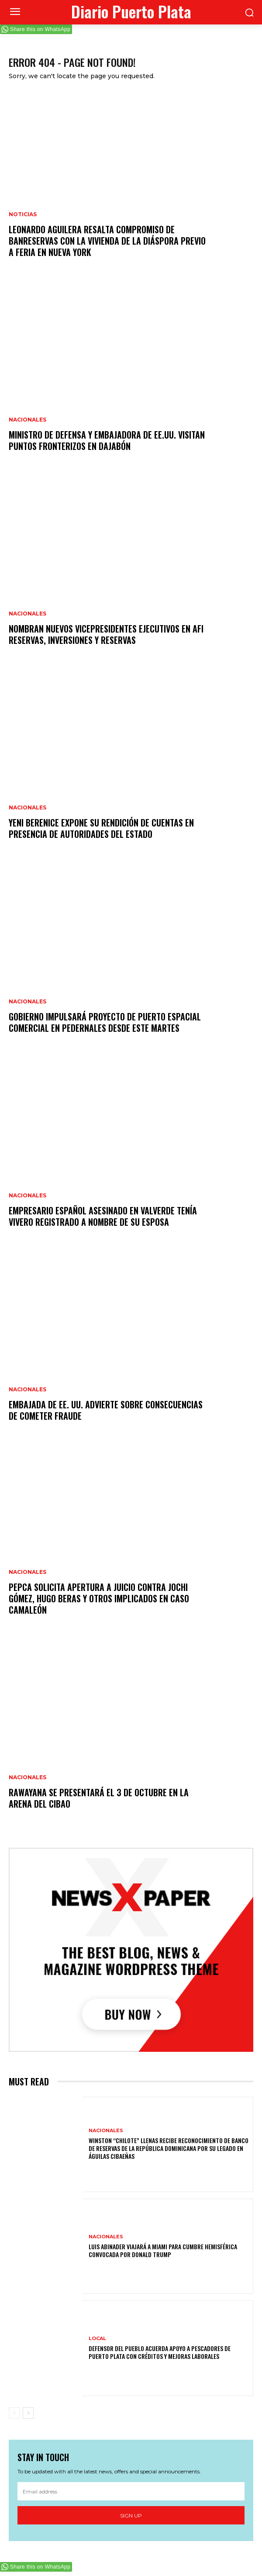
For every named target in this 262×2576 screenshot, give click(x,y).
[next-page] (28, 2413)
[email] (131, 2491)
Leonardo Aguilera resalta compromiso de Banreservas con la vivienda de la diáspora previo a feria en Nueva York (107, 241)
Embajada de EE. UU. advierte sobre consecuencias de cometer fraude (106, 1410)
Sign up (131, 2515)
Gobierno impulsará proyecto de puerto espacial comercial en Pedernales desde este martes (105, 1022)
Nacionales (27, 419)
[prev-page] (14, 2413)
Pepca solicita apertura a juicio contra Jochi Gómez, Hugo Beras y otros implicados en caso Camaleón (99, 1598)
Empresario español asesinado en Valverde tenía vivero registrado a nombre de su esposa (103, 1216)
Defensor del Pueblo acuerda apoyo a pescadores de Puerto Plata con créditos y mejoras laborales (160, 2352)
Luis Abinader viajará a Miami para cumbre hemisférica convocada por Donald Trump (163, 2250)
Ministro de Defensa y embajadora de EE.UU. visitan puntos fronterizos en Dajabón (107, 440)
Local (97, 2338)
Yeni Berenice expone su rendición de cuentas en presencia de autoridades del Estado (101, 828)
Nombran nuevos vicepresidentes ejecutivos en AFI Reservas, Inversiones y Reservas (106, 634)
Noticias (23, 214)
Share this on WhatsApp (40, 29)
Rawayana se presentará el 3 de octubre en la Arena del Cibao (99, 1798)
